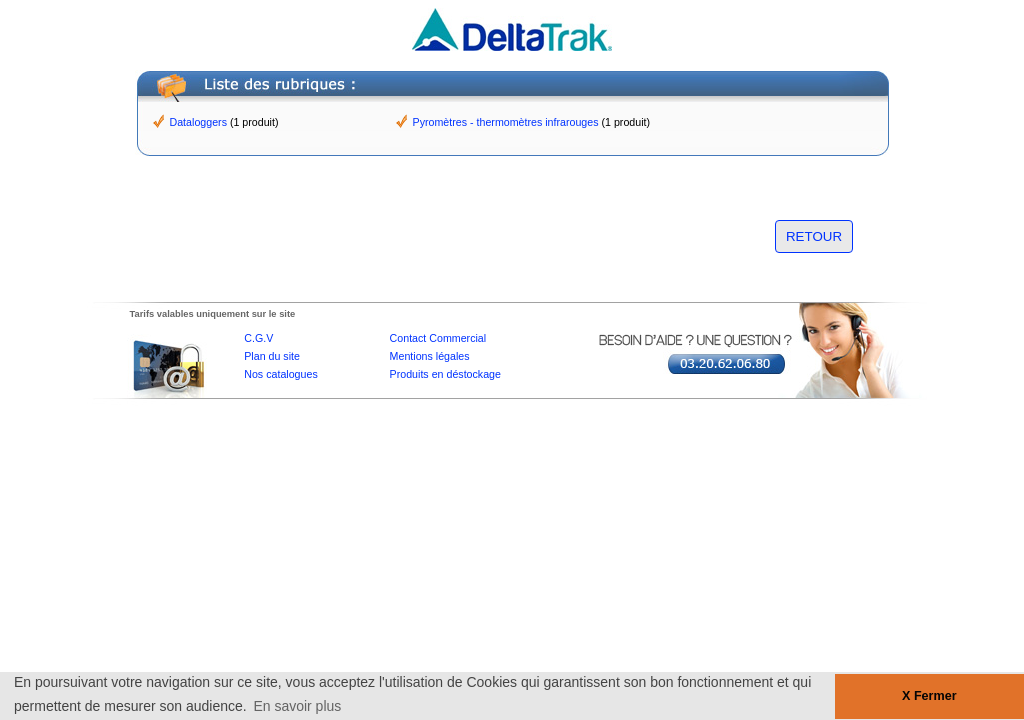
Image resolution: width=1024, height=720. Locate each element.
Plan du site (272, 356)
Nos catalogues (280, 374)
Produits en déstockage (445, 374)
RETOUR (814, 236)
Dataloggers (198, 122)
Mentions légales (430, 356)
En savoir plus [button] (297, 706)
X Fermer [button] (929, 696)
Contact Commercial (438, 338)
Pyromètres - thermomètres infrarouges (506, 122)
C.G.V (258, 338)
